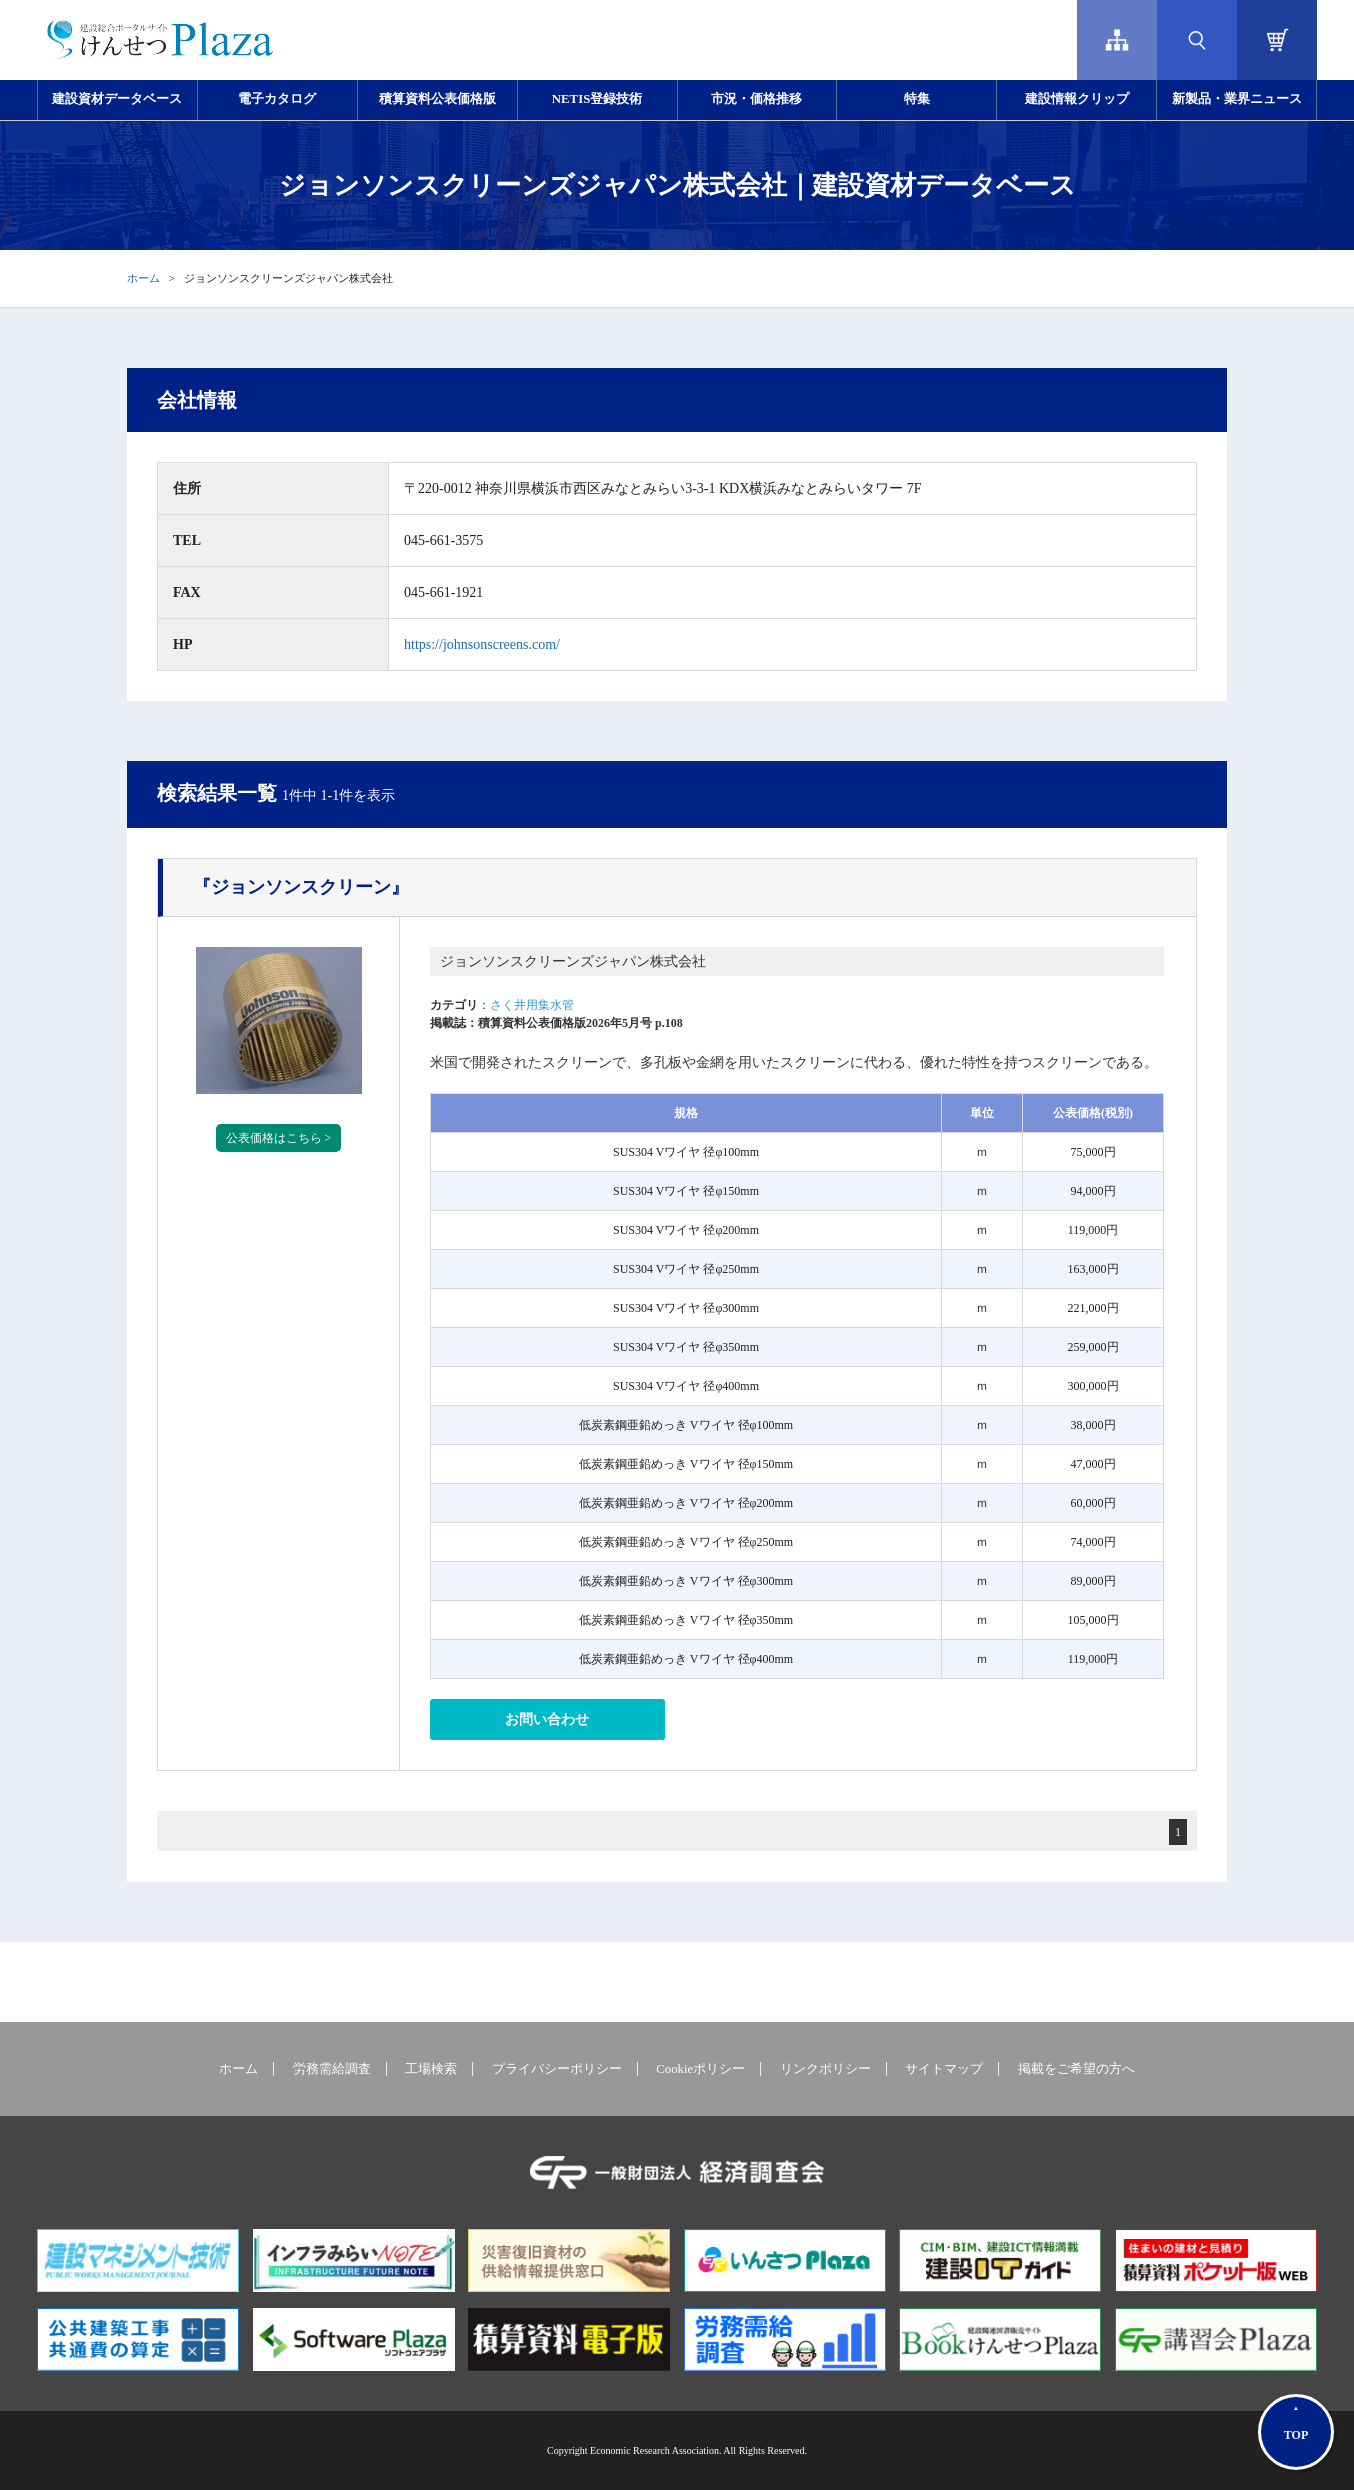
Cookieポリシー (700, 2069)
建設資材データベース (117, 99)
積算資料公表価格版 (437, 99)
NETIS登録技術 (597, 99)
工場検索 (431, 2069)
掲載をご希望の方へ (1076, 2069)
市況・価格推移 (756, 99)
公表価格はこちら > (279, 1138)
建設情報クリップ (1077, 99)
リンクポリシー (825, 2069)
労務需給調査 (332, 2069)
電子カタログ (277, 99)
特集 (917, 99)
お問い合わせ (547, 1719)
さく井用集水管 (532, 1005)
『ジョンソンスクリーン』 (301, 887)
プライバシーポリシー (557, 2069)
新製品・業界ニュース (1237, 99)
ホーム (143, 278)
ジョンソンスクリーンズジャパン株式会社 (573, 961)
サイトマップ (944, 2069)
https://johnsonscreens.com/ (482, 644)
